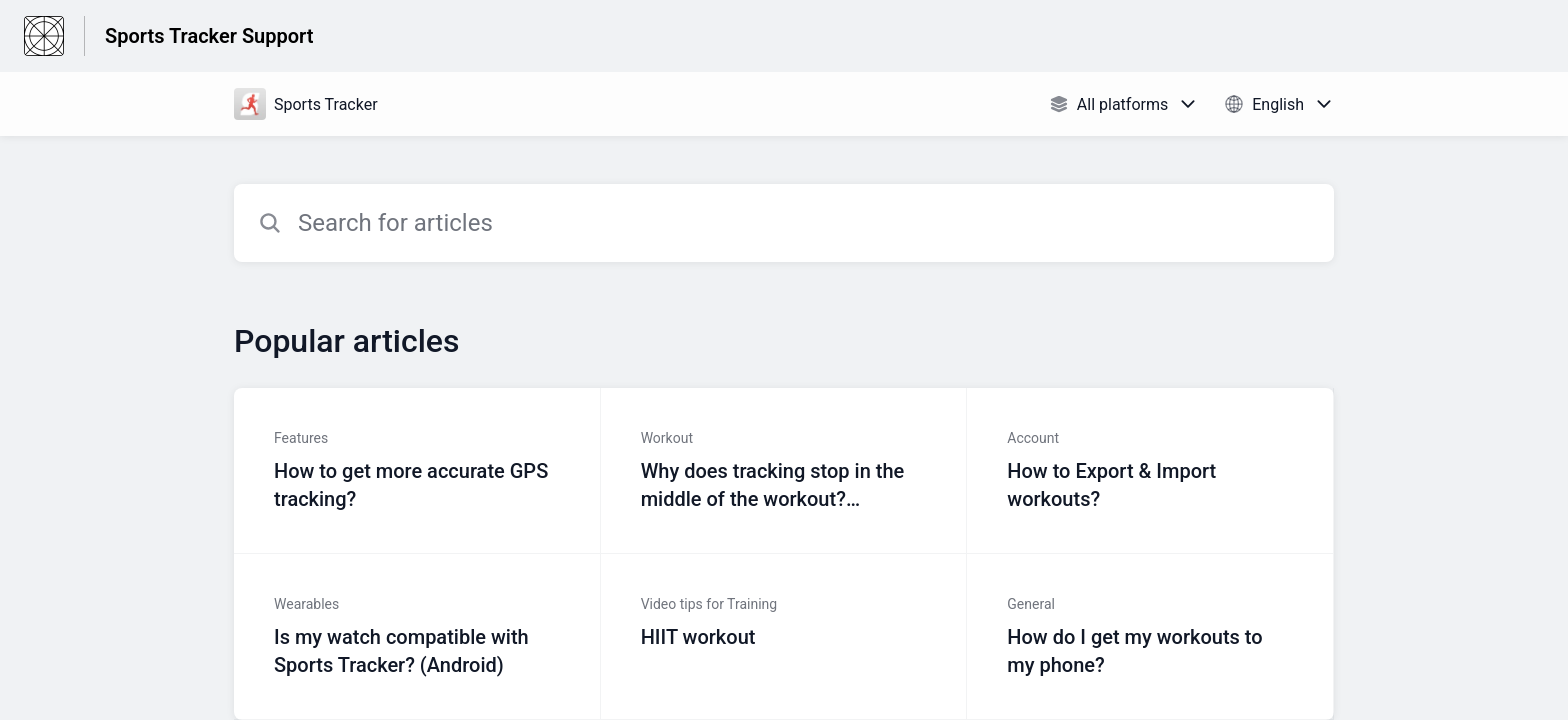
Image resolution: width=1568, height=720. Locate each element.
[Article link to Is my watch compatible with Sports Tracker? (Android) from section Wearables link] (417, 637)
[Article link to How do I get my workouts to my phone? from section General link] (1150, 637)
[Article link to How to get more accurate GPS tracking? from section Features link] (417, 471)
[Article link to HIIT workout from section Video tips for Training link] (784, 637)
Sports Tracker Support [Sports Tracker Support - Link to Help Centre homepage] (209, 36)
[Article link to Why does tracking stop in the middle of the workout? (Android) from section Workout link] (784, 471)
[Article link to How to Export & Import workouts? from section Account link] (1150, 471)
